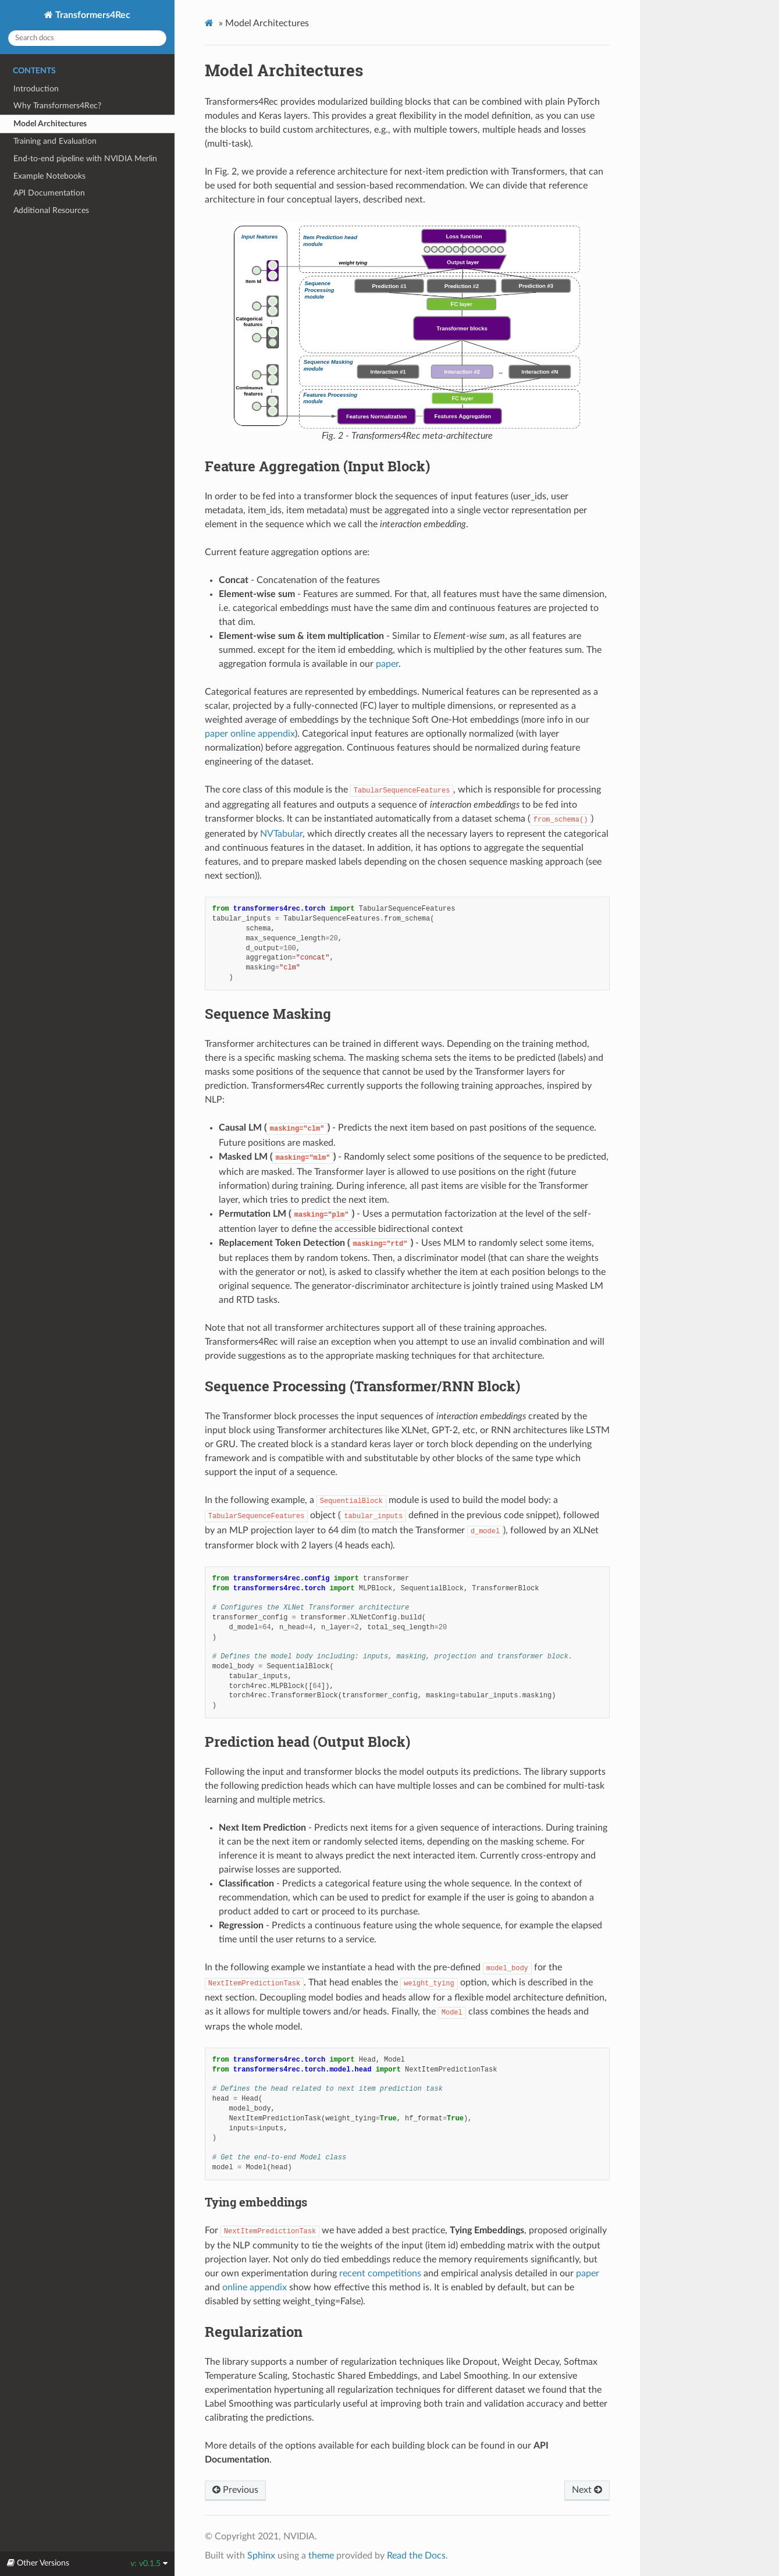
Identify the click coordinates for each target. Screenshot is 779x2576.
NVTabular (281, 833)
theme (321, 2555)
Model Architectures (50, 123)
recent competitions (380, 2273)
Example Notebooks (49, 176)
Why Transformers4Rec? (57, 105)
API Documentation (49, 193)
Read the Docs (416, 2555)
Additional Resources (51, 210)
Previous (235, 2490)
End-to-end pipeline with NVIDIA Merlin (85, 158)
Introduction (36, 88)
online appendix (254, 2287)
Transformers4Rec (91, 15)
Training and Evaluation (55, 141)
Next (587, 2490)
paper (387, 664)
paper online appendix (250, 733)
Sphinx (261, 2555)
